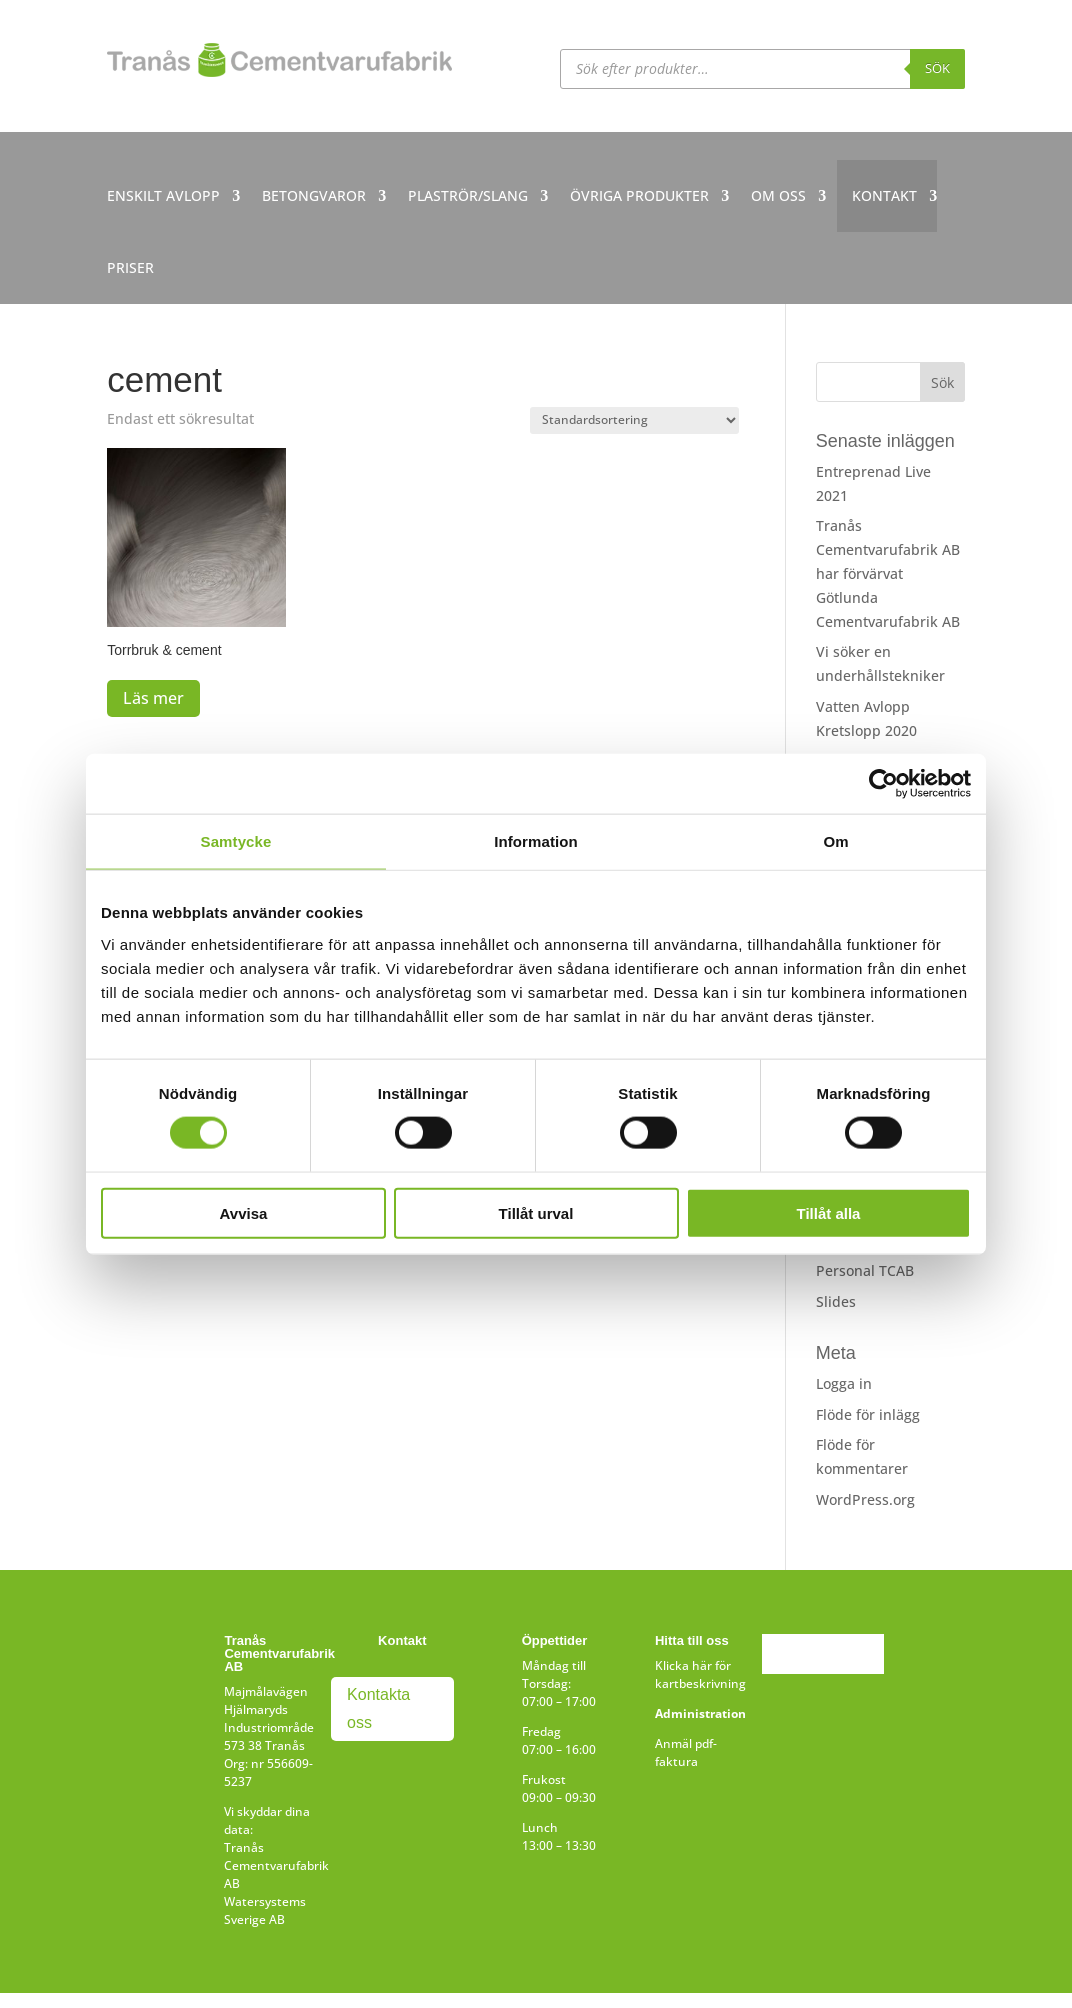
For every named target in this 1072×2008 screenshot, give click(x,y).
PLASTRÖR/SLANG (468, 195)
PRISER (130, 267)
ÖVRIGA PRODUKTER (639, 195)
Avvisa (244, 1212)
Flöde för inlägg (868, 1414)
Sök (937, 68)
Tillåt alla (829, 1212)
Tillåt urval (536, 1212)
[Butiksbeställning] (634, 420)
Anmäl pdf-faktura (686, 1752)
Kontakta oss (378, 1708)
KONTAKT (884, 195)
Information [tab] (536, 841)
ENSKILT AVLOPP (163, 195)
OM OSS (778, 195)
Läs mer (153, 698)
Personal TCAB (865, 1270)
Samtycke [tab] (236, 841)
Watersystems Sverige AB (265, 1910)
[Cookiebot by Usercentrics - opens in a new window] (883, 784)
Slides (836, 1301)
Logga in (844, 1383)
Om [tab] (835, 841)
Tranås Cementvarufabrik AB (276, 1865)
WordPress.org (865, 1499)
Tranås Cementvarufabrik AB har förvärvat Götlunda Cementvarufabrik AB (888, 573)
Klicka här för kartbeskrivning (700, 1674)
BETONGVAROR (314, 195)
